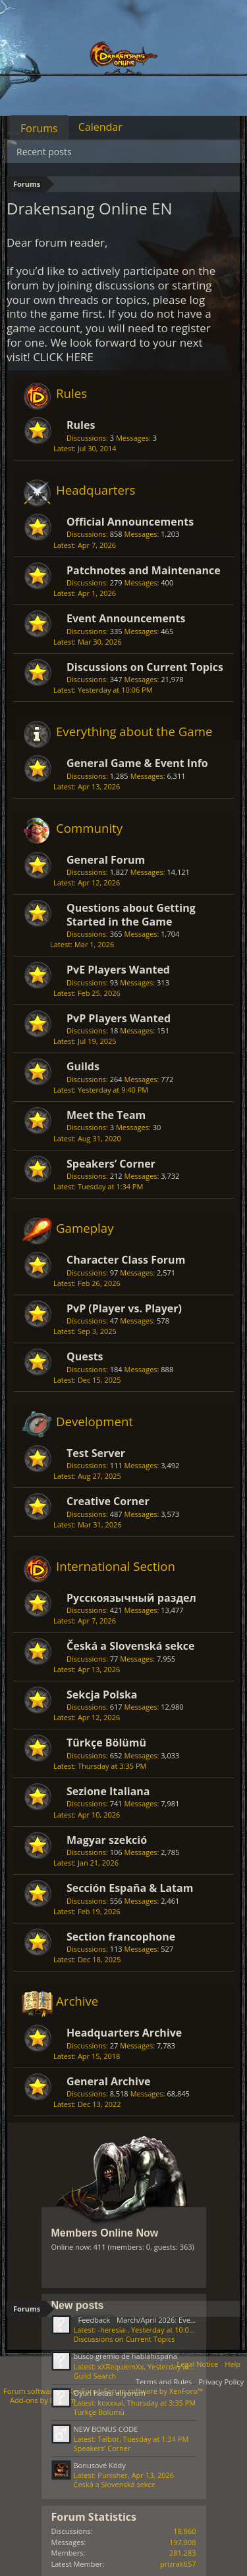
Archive (77, 2001)
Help (232, 2364)
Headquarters (96, 490)
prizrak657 (178, 2564)
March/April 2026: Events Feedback (154, 2320)
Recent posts (44, 151)
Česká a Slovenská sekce (131, 1646)
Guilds (83, 1066)
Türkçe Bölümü (106, 1742)
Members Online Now (105, 2233)
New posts (77, 2305)
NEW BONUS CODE (106, 2429)
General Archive (108, 2081)
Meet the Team (106, 1115)
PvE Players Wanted (118, 969)
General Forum (106, 860)
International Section (115, 1566)
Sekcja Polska (102, 1694)
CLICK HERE (63, 356)
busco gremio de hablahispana (125, 2356)
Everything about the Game (134, 731)
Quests (85, 1356)
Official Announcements (130, 521)
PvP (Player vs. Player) (124, 1308)
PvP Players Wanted (119, 1018)
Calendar (100, 127)
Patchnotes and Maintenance (144, 570)
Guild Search (95, 2376)
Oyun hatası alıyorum (110, 2393)
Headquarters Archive (124, 2032)
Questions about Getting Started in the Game (131, 914)
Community (89, 828)
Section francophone (121, 1936)
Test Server (96, 1453)
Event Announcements (126, 618)
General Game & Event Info (137, 763)
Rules (71, 393)
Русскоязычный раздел (131, 1598)
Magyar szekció (107, 1840)
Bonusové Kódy (100, 2465)
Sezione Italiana (108, 1791)
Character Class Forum (126, 1259)
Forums (39, 128)
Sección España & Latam (130, 1888)
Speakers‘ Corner (111, 1163)
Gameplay (85, 1228)
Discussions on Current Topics (145, 667)
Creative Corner (108, 1501)
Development (94, 1421)
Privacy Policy (221, 2382)
